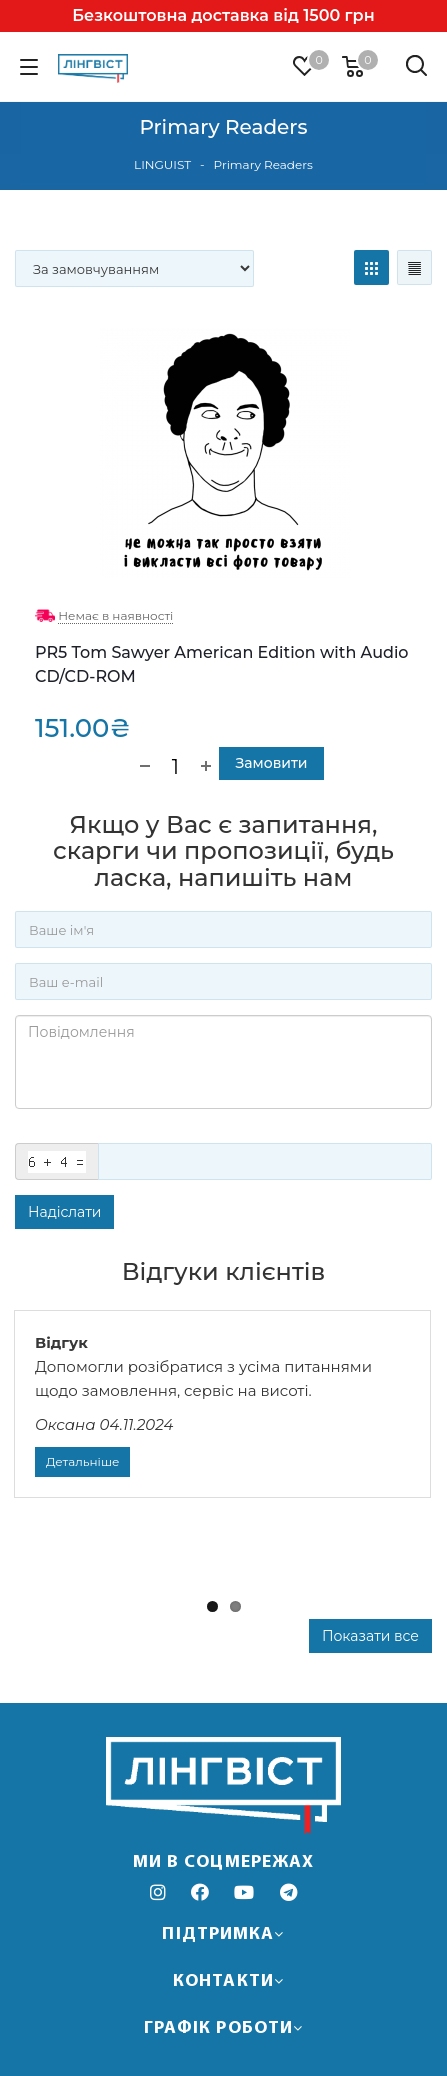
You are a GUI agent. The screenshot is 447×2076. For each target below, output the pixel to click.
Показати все (370, 1636)
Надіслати (64, 1212)
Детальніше (82, 1461)
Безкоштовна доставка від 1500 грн (223, 15)
